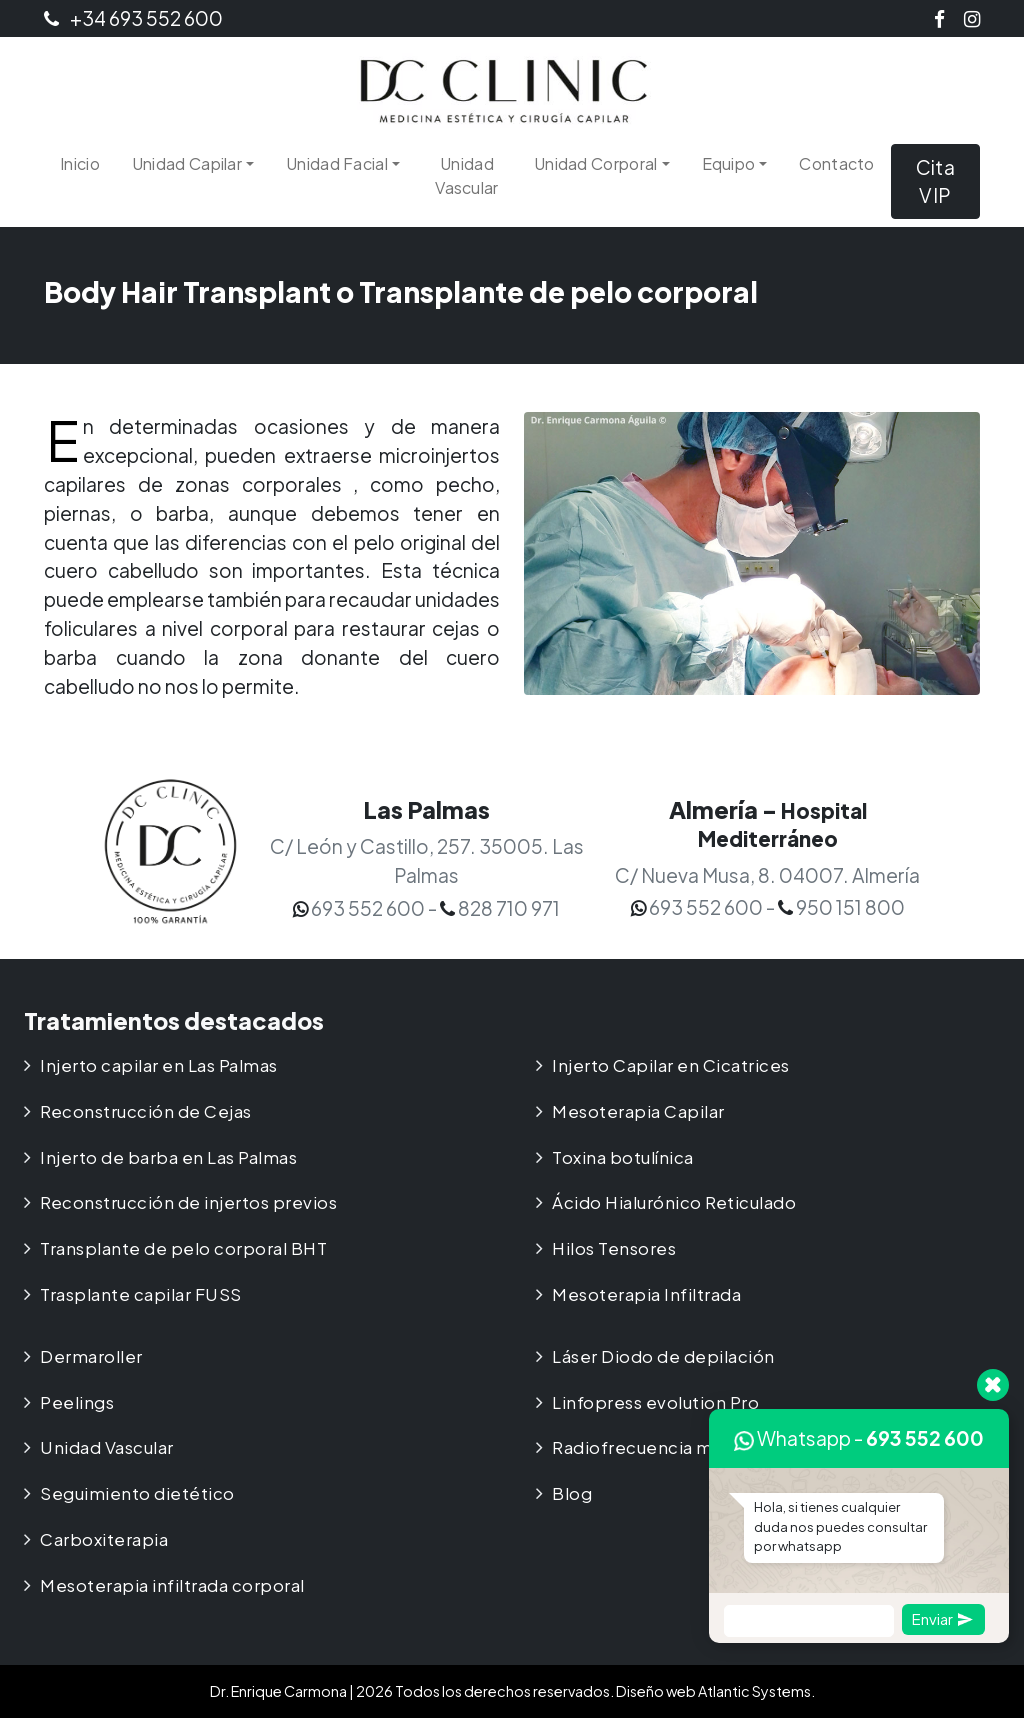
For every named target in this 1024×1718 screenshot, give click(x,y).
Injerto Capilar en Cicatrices (671, 1065)
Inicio (80, 163)
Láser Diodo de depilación (663, 1356)
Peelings (77, 1402)
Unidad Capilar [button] (187, 163)
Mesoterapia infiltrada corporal (172, 1585)
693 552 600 (925, 1438)
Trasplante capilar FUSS (141, 1294)
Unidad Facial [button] (337, 163)
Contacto (836, 163)
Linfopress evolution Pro (655, 1402)
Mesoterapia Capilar (638, 1111)
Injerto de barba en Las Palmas (168, 1157)
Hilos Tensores (614, 1248)
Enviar (942, 1618)
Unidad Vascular (466, 175)
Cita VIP (935, 181)
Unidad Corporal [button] (596, 163)
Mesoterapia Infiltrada (646, 1294)
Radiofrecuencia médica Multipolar (701, 1447)
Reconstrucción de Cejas (146, 1111)
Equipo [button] (729, 163)
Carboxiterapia (104, 1539)
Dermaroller (91, 1356)
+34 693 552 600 (133, 18)
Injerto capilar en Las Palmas (159, 1065)
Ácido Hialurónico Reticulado (674, 1202)
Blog (572, 1493)
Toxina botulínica (623, 1157)
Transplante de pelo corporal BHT (183, 1248)
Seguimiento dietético (137, 1493)
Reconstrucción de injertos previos (188, 1202)
